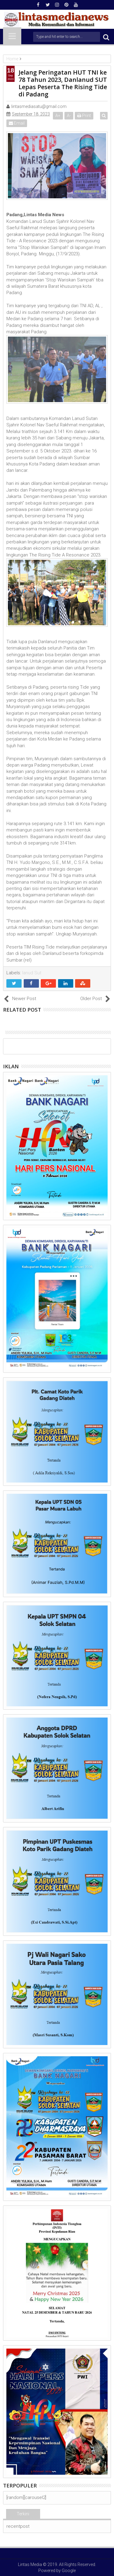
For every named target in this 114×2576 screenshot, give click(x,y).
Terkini (23, 2513)
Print (84, 115)
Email (17, 123)
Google (69, 2570)
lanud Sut (31, 973)
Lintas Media (30, 2564)
